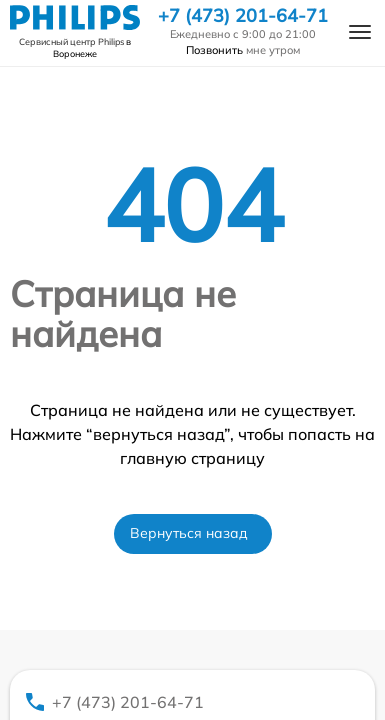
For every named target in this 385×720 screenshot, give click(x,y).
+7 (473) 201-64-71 (243, 16)
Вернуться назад (189, 533)
